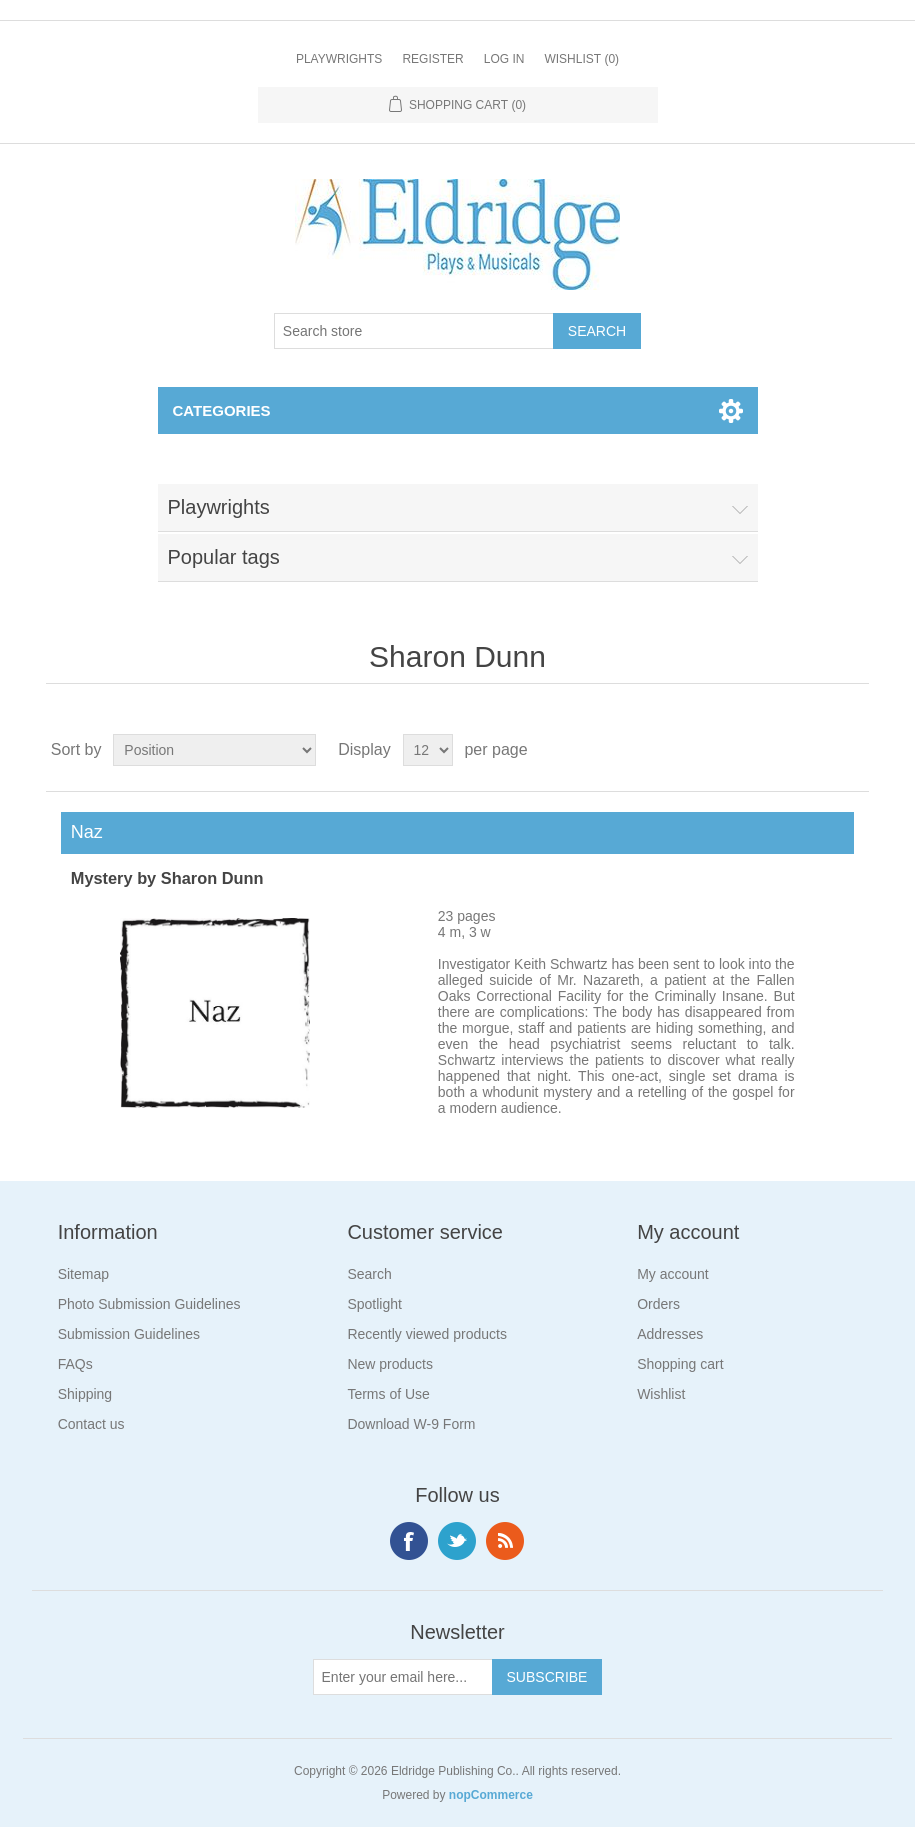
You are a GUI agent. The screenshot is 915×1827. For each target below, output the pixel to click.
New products (390, 1364)
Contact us (91, 1424)
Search (369, 1274)
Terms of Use (388, 1394)
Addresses (670, 1334)
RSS (505, 1541)
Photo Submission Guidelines (149, 1304)
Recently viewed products (427, 1334)
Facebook (409, 1541)
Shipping (85, 1394)
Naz (82, 832)
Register (432, 59)
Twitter (457, 1541)
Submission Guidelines (129, 1334)
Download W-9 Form (411, 1424)
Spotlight (374, 1304)
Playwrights (339, 59)
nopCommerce (491, 1795)
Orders (658, 1304)
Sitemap (83, 1274)
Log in (504, 59)
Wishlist (661, 1394)
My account (673, 1274)
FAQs (75, 1364)
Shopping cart (680, 1364)
